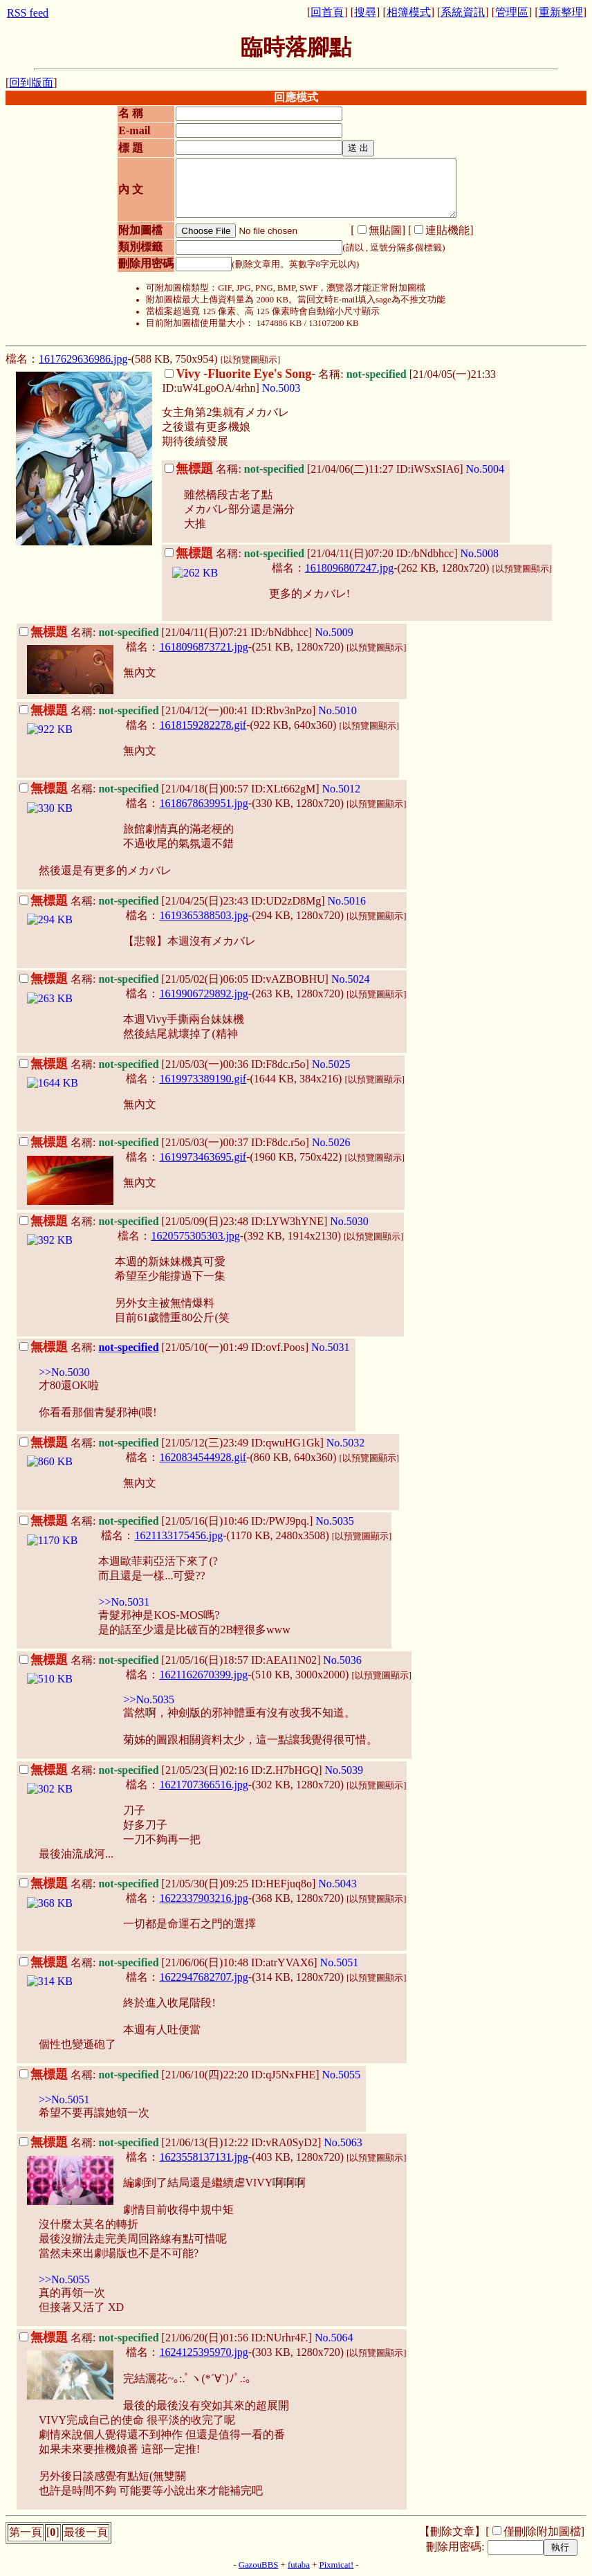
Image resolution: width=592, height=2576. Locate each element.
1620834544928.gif (202, 1457)
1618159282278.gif (202, 725)
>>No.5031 (123, 1602)
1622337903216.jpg (203, 1898)
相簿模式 (409, 12)
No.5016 (347, 901)
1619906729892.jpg (203, 993)
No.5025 (331, 1064)
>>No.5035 (148, 1699)
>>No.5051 (64, 2099)
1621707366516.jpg (203, 1784)
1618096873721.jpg (203, 647)
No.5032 (345, 1443)
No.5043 (337, 1883)
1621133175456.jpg (178, 1535)
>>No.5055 (64, 2279)
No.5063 (343, 2142)
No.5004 (485, 469)
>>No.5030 (64, 1372)
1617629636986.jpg (83, 359)
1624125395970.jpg (203, 2352)
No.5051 (339, 1962)
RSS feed (27, 13)
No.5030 (349, 1221)
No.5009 (334, 632)
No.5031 (330, 1347)
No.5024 (350, 979)
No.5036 (342, 1660)
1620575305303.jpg (195, 1236)
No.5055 (341, 2074)
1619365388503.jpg (203, 915)
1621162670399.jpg (203, 1674)
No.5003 (281, 388)
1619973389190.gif (202, 1079)
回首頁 (327, 12)
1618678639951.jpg (203, 803)
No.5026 (331, 1142)
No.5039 (344, 1770)
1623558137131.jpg (203, 2157)
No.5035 (334, 1521)
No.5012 (341, 789)
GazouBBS (259, 2565)
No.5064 (334, 2337)
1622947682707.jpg (203, 1977)
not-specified (128, 1347)
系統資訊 (463, 12)
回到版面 (31, 83)
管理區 (511, 12)
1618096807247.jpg (349, 568)
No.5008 (480, 553)
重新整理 (561, 12)
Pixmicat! (337, 2565)
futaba (299, 2565)
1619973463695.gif (202, 1157)
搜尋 (365, 12)
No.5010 (337, 710)
